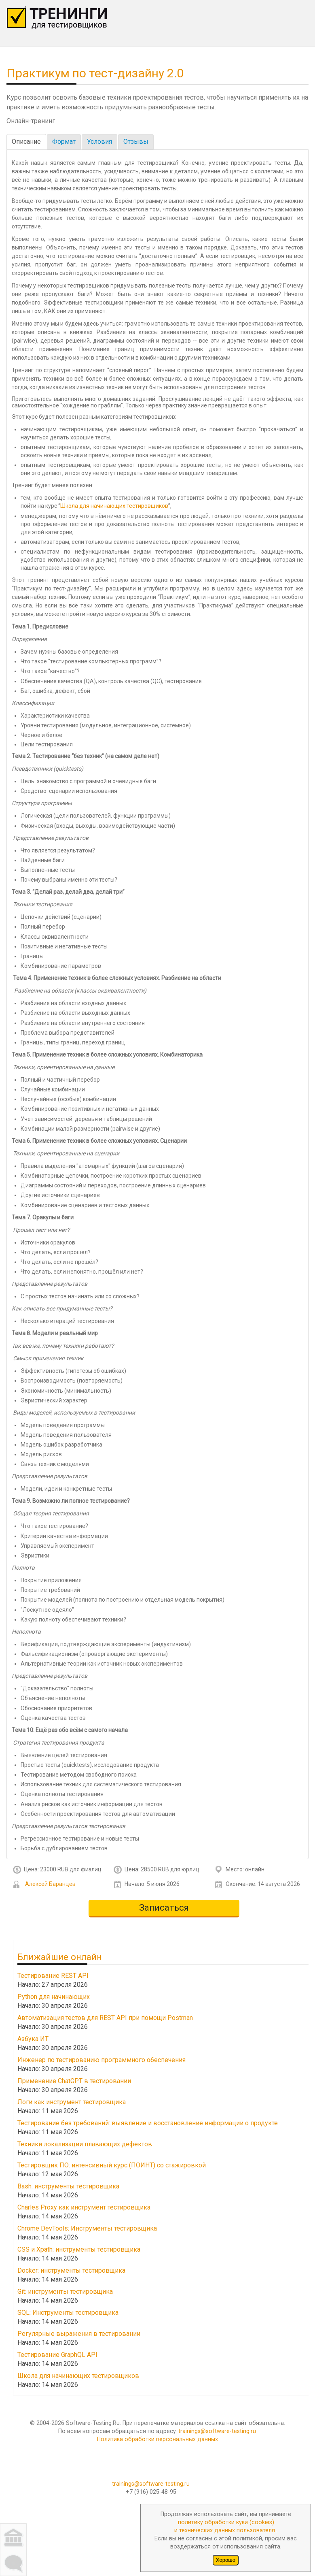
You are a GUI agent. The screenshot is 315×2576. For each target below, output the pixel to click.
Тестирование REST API (53, 1975)
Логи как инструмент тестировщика (71, 2101)
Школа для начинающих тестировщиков (114, 506)
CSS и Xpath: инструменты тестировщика (78, 2249)
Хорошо (225, 2560)
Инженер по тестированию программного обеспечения (101, 2059)
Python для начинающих (53, 1996)
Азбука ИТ (33, 2038)
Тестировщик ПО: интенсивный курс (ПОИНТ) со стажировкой (111, 2165)
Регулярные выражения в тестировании (78, 2333)
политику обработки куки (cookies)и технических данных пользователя (224, 2526)
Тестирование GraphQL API (57, 2354)
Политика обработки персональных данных (157, 2438)
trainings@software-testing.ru (217, 2430)
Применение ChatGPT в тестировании (74, 2080)
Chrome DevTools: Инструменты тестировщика (87, 2228)
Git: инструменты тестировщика (65, 2291)
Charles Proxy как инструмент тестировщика (83, 2207)
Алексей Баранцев (50, 1884)
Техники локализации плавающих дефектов (84, 2144)
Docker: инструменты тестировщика (71, 2270)
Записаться (164, 1908)
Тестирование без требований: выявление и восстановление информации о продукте (147, 2122)
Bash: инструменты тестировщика (68, 2186)
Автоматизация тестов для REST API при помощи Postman (105, 2017)
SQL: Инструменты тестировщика (67, 2312)
